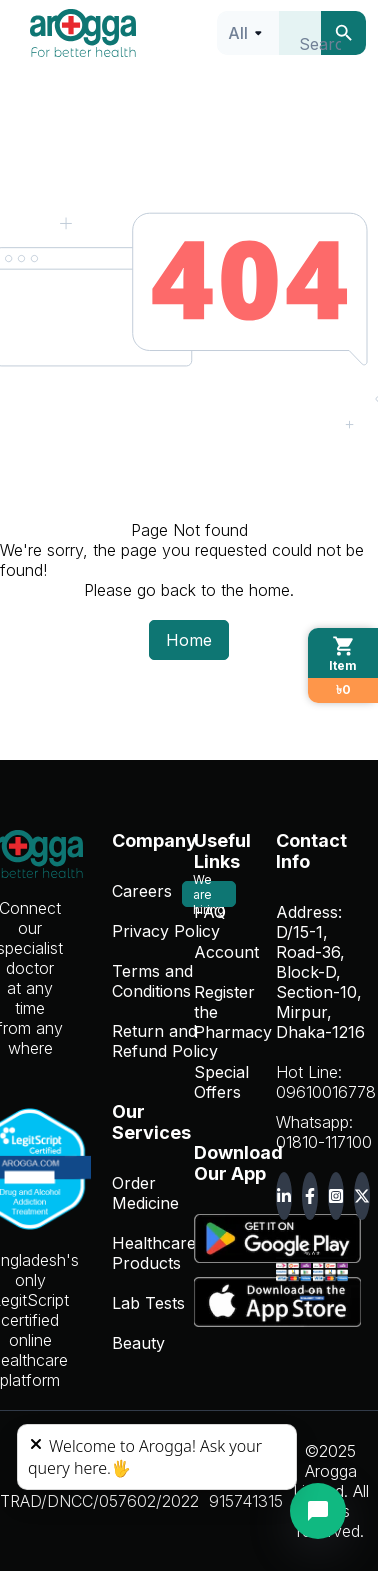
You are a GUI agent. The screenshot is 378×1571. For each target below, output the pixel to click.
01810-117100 (324, 1142)
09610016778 (326, 1092)
